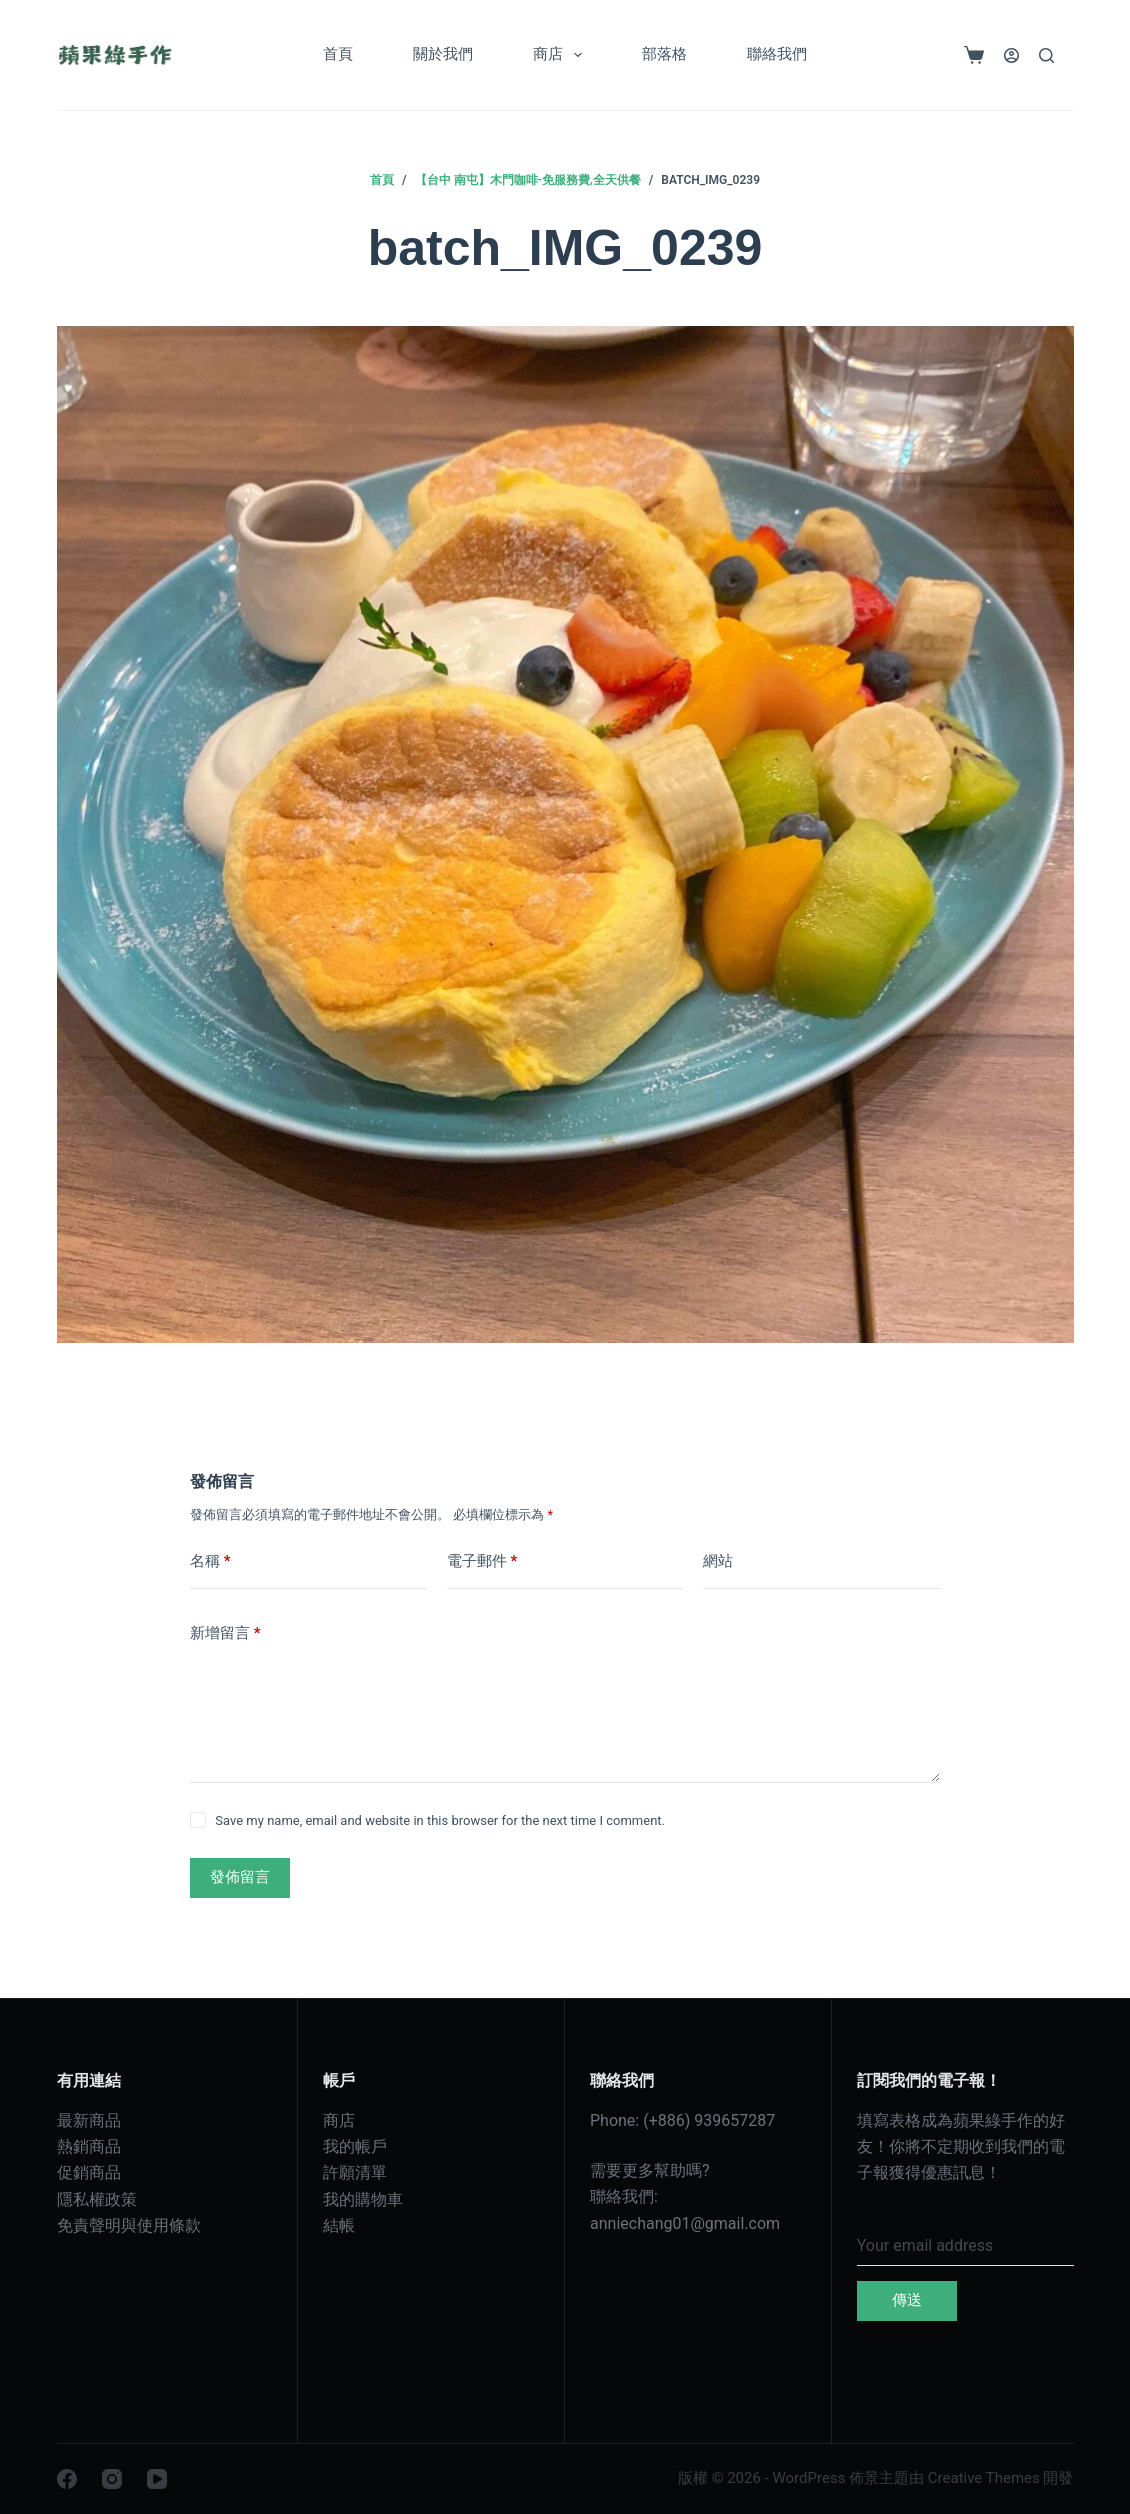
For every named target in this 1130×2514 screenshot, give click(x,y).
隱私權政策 (97, 2199)
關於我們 (443, 54)
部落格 (664, 54)
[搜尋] (1046, 55)
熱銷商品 (89, 2146)
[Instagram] (112, 2479)
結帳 (339, 2225)
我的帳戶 (355, 2146)
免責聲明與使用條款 (129, 2225)
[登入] (1011, 55)
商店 (561, 55)
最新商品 (89, 2120)
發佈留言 (240, 1877)
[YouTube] (157, 2479)
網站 (718, 1561)
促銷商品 (89, 2172)
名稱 (210, 1561)
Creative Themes (984, 2478)
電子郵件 (482, 1561)
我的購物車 (363, 2199)
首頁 (338, 54)
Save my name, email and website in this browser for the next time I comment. (440, 1820)
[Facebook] (67, 2479)
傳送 (907, 2300)
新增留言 (225, 1633)
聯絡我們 (777, 54)
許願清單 (355, 2172)
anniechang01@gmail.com (685, 2223)
